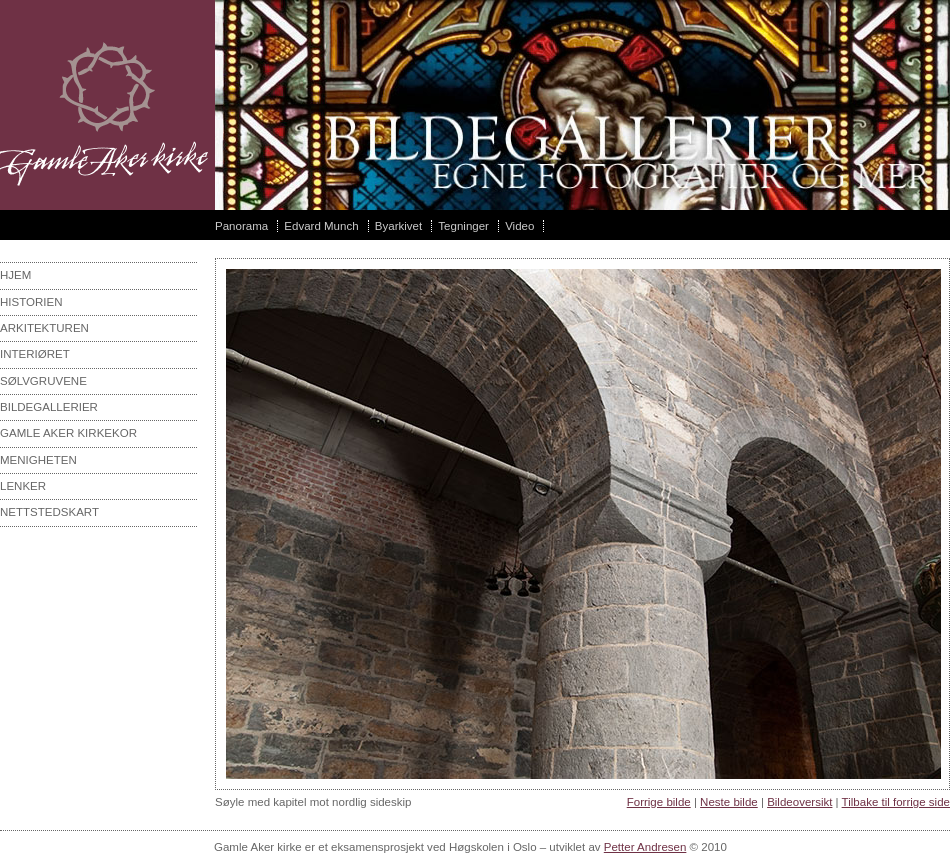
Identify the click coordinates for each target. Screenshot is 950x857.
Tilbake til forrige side (896, 802)
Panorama (241, 226)
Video (519, 226)
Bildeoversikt (799, 802)
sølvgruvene (43, 381)
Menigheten (38, 460)
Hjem (15, 275)
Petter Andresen (645, 847)
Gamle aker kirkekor (68, 433)
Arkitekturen (44, 328)
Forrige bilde (659, 802)
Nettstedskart (49, 512)
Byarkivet (398, 226)
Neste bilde (729, 802)
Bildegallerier (49, 407)
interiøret (35, 354)
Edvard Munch (321, 226)
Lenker (23, 486)
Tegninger (463, 226)
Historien (31, 302)
